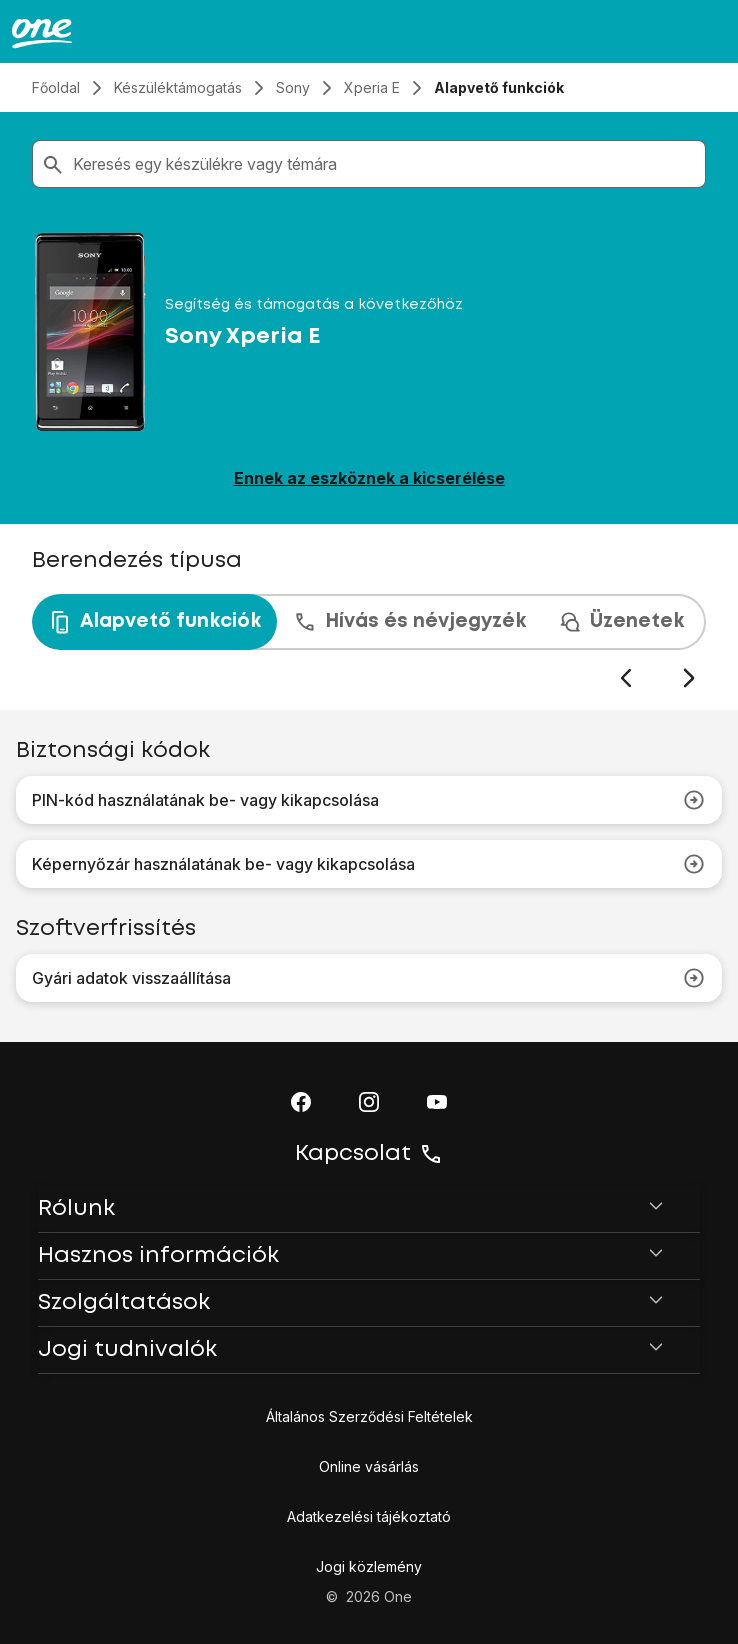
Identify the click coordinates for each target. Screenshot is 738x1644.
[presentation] (369, 642)
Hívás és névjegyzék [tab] (409, 622)
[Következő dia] (688, 678)
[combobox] (385, 164)
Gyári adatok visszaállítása (369, 978)
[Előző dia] (625, 678)
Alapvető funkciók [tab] (154, 622)
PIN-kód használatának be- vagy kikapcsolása (369, 800)
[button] (301, 1102)
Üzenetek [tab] (621, 622)
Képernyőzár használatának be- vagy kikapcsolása (369, 864)
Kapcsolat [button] (369, 1154)
